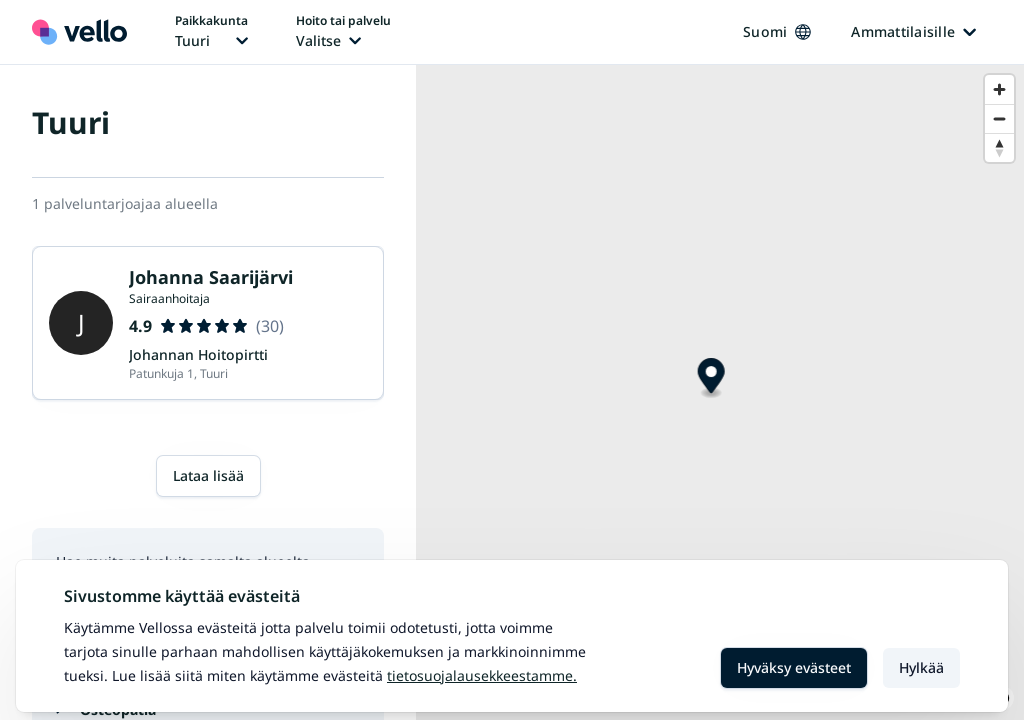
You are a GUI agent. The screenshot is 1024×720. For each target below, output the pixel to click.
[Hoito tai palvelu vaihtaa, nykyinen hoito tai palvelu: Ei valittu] (343, 32)
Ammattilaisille (913, 31)
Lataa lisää (208, 475)
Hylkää (921, 667)
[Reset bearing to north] (999, 147)
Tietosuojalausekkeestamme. (482, 675)
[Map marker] (711, 378)
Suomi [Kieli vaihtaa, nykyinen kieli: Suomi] (777, 31)
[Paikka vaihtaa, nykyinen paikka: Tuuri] (211, 32)
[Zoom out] (999, 118)
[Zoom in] (999, 89)
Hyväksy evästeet (794, 667)
